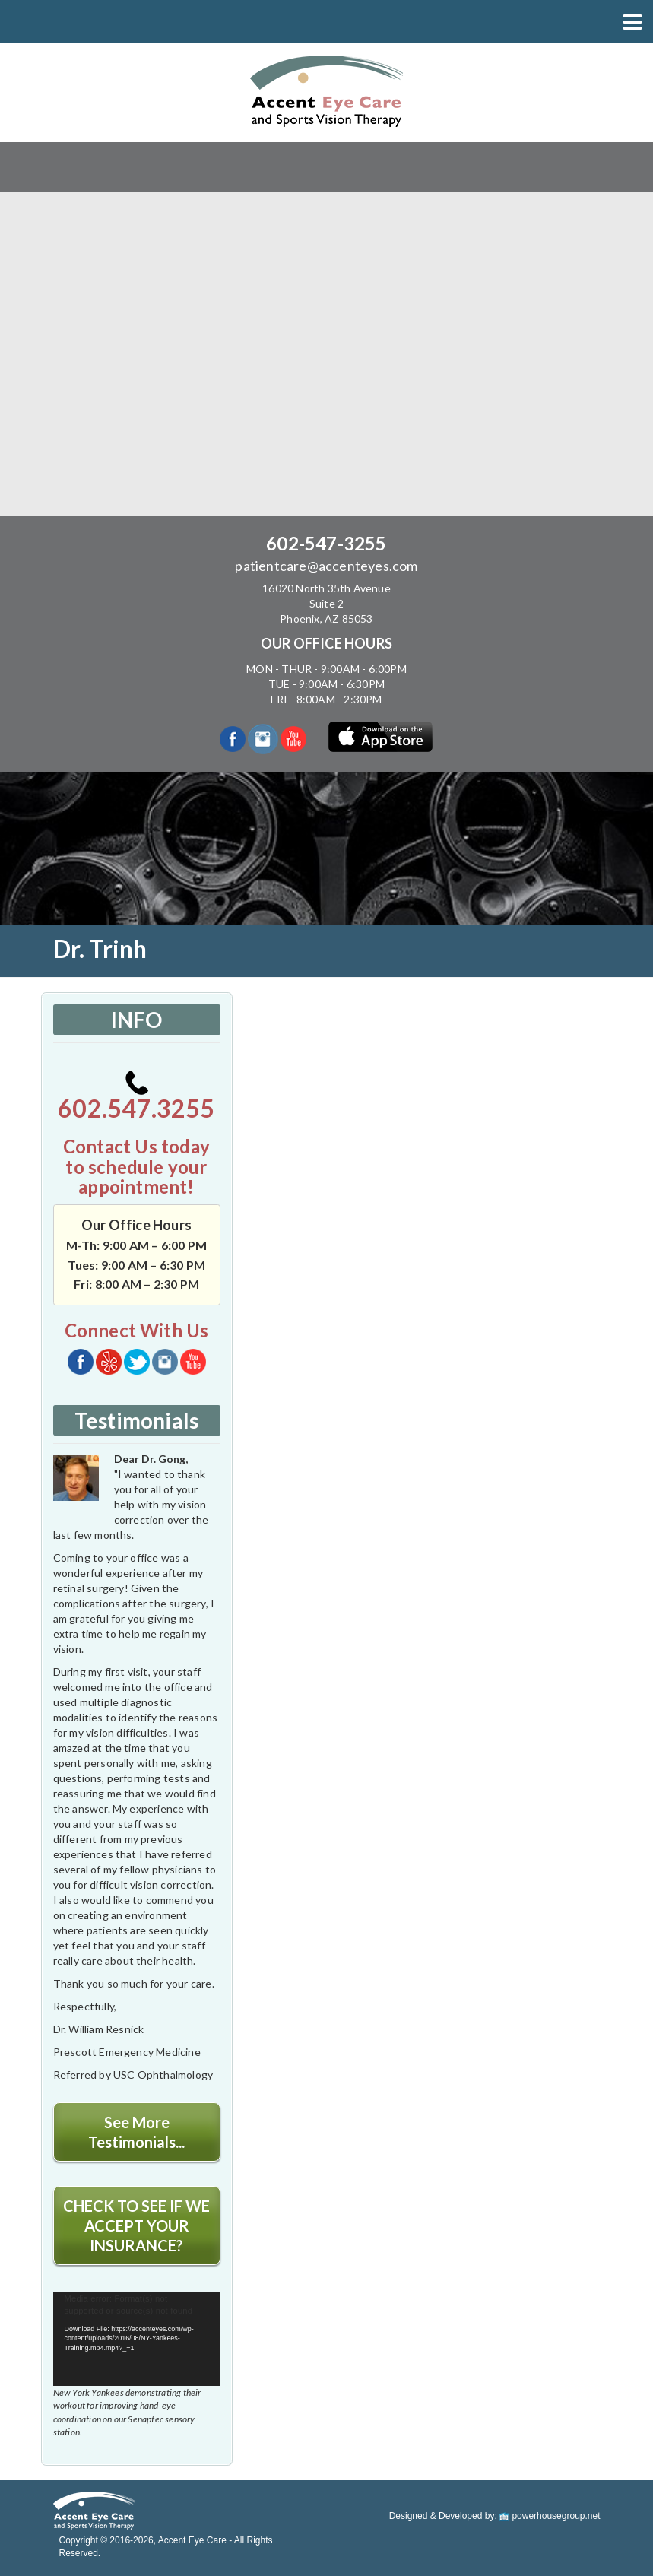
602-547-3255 (326, 543)
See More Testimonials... (136, 2132)
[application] (136, 2339)
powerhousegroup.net (549, 2516)
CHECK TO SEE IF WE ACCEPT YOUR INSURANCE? (136, 2225)
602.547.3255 (136, 1097)
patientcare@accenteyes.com (326, 565)
